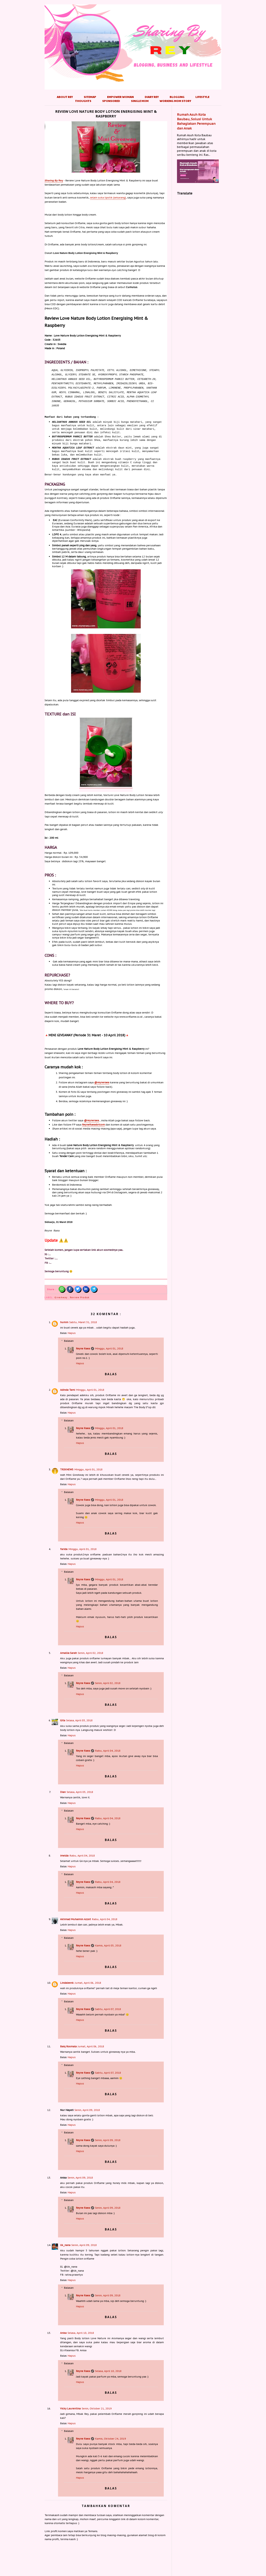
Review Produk (80, 1297)
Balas (63, 1333)
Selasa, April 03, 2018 (79, 1720)
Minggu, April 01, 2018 (109, 1348)
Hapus (72, 1333)
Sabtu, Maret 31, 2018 (83, 1322)
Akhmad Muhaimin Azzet (75, 1919)
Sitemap (90, 97)
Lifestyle (202, 97)
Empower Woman (120, 97)
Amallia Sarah (68, 1653)
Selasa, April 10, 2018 (81, 2332)
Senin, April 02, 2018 (90, 1653)
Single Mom (140, 101)
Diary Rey (152, 97)
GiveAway (61, 1297)
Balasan (69, 1340)
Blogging (177, 97)
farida (63, 1549)
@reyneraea (101, 1082)
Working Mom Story (175, 101)
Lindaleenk (67, 1982)
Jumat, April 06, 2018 (88, 1982)
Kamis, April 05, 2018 (108, 1945)
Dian (63, 1792)
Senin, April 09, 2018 (87, 2110)
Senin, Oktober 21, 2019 (97, 2408)
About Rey (65, 97)
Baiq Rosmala (68, 2046)
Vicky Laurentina (70, 2408)
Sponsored (111, 101)
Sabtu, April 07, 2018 (108, 2009)
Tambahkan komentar (106, 2506)
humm (64, 1322)
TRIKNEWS (66, 1469)
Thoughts (83, 101)
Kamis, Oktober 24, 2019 (110, 2438)
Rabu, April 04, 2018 (108, 1750)
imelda (64, 1855)
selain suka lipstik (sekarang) (108, 197)
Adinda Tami (67, 1389)
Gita (62, 1720)
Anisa (63, 2332)
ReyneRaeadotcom (93, 1124)
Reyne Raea (83, 1348)
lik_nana (65, 2245)
